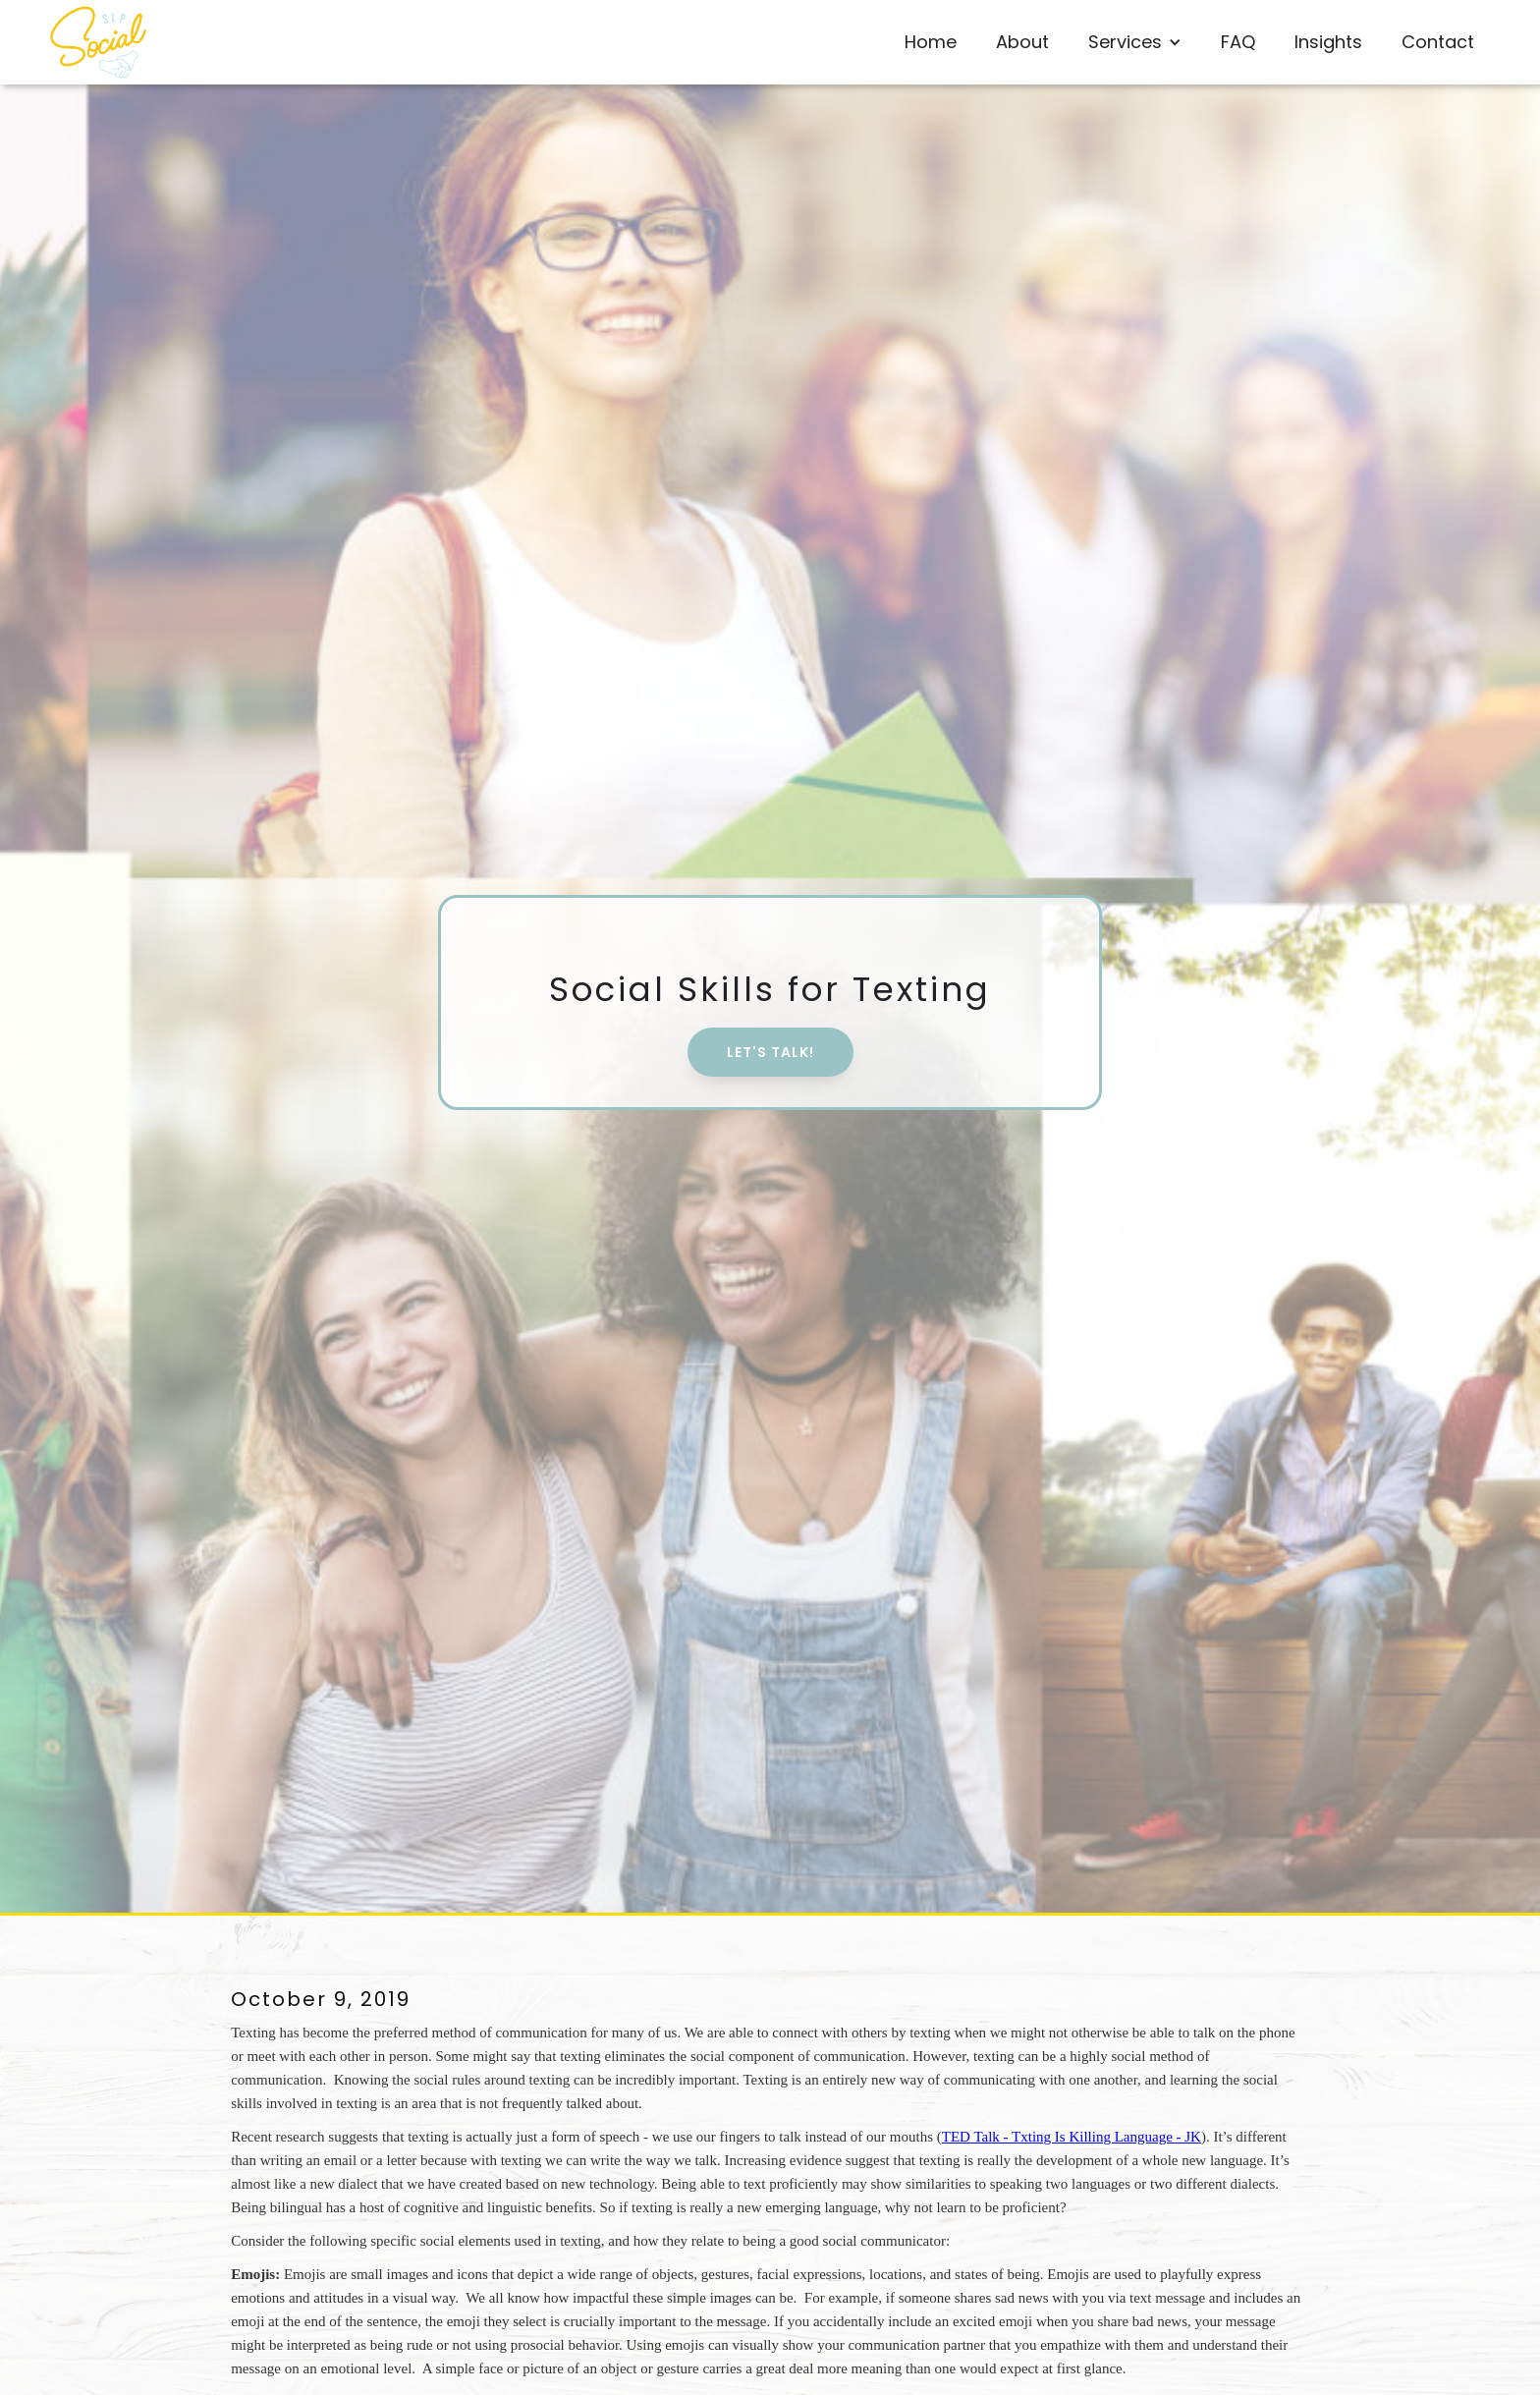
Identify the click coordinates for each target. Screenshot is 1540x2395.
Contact (1438, 41)
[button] (1135, 42)
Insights (1328, 41)
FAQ (1238, 41)
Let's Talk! (770, 1052)
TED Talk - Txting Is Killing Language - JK (1071, 2136)
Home (931, 41)
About (1022, 41)
